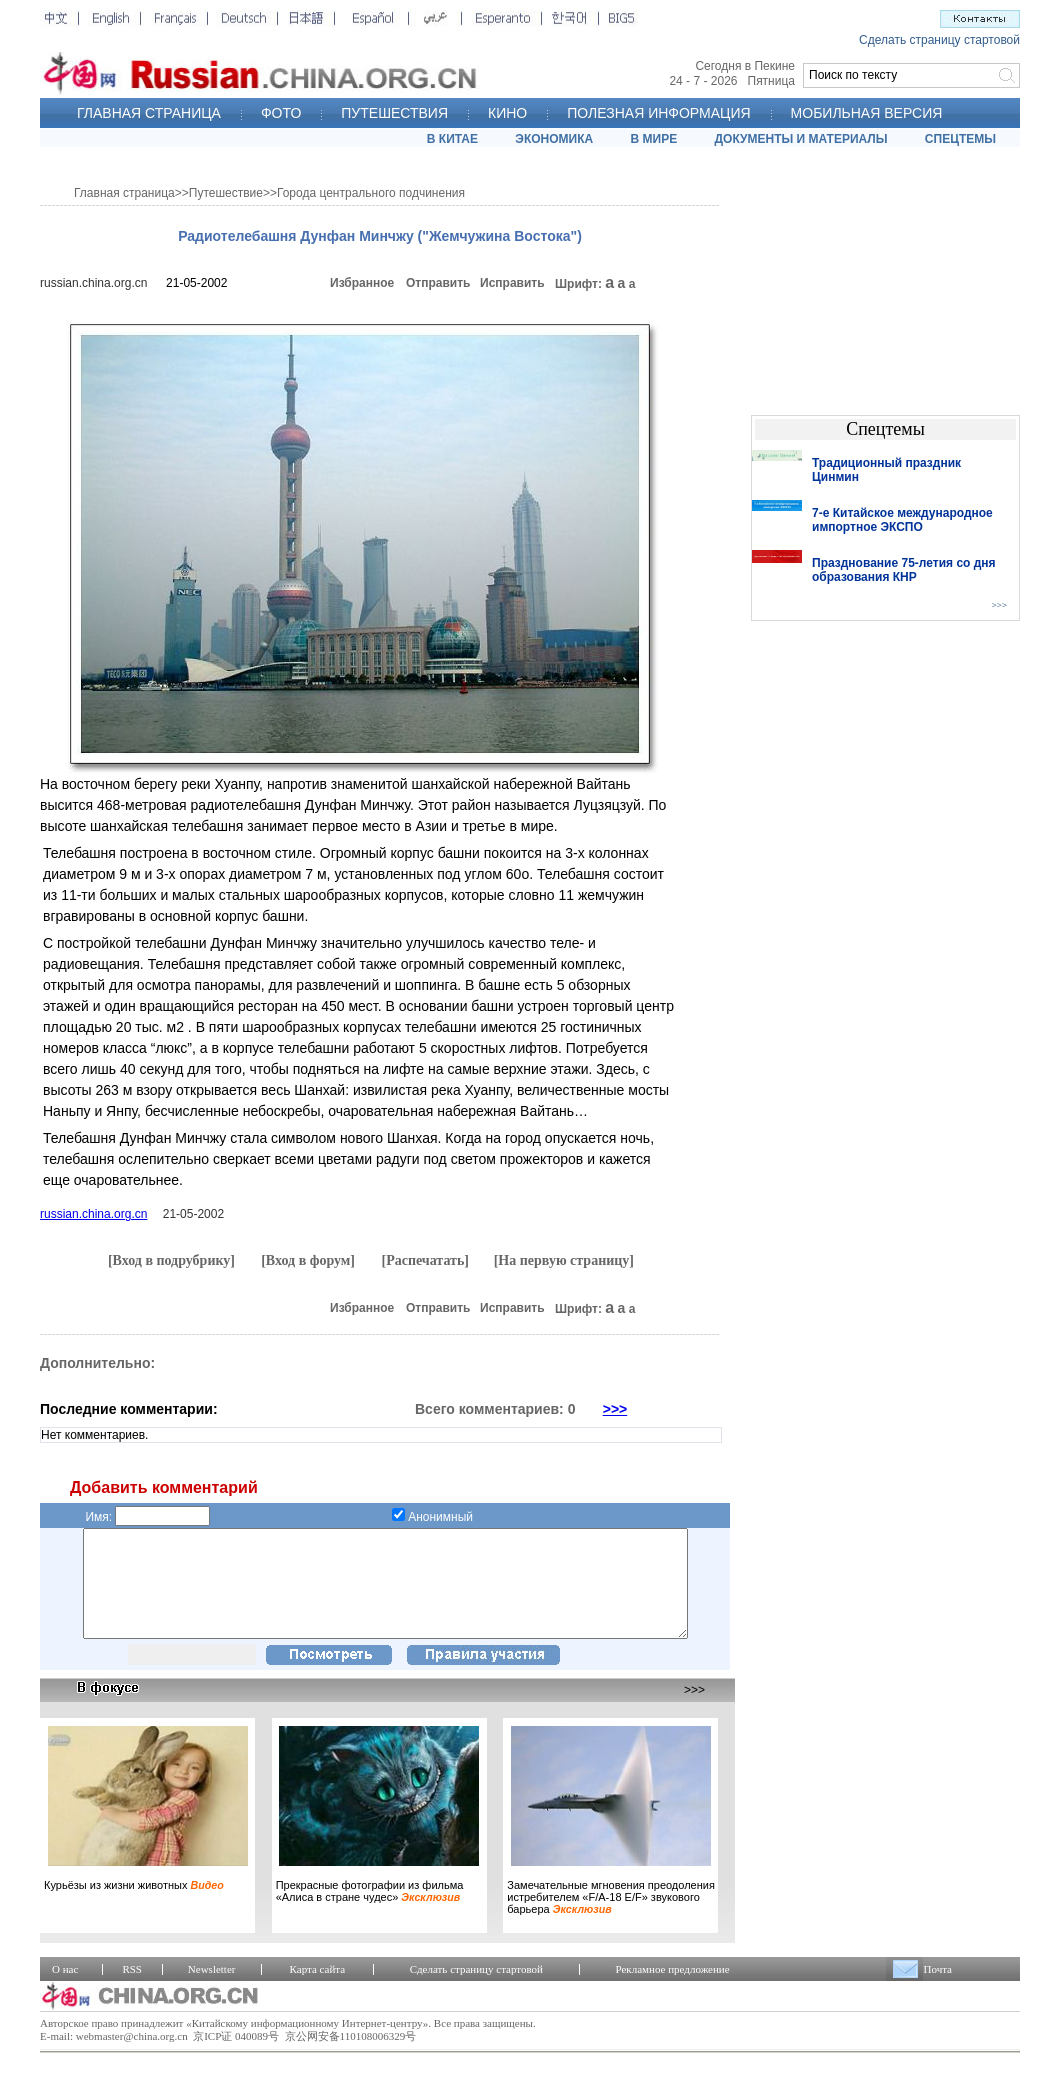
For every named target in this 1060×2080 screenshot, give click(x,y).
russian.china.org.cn (93, 283)
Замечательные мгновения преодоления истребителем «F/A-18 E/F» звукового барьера (611, 1918)
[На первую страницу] (564, 1260)
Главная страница (124, 193)
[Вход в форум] (308, 1260)
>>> (615, 1409)
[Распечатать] (425, 1260)
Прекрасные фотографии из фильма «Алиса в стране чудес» (370, 1912)
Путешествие (226, 193)
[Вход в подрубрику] (171, 1260)
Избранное (362, 283)
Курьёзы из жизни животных (134, 1906)
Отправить (438, 283)
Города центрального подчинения (371, 193)
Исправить (512, 283)
